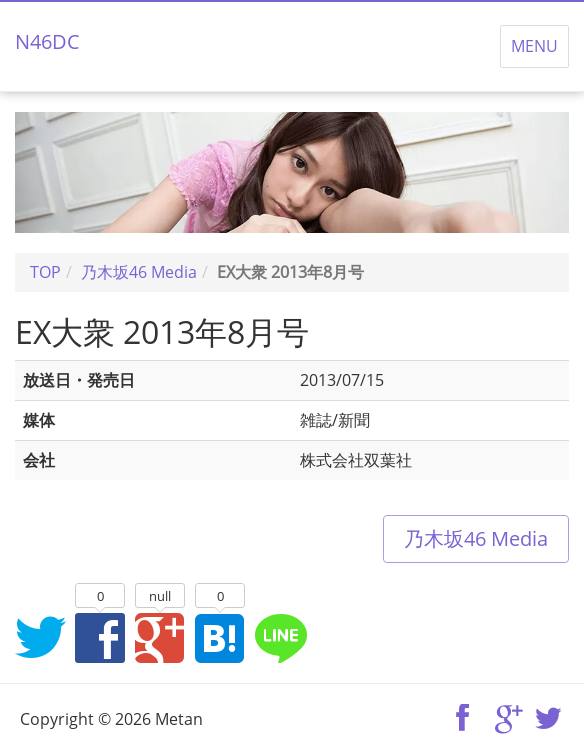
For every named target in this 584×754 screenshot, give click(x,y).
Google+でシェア (160, 637)
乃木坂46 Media (476, 538)
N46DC (47, 41)
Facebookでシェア (100, 637)
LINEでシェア (280, 637)
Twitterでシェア (40, 637)
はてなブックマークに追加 (220, 637)
